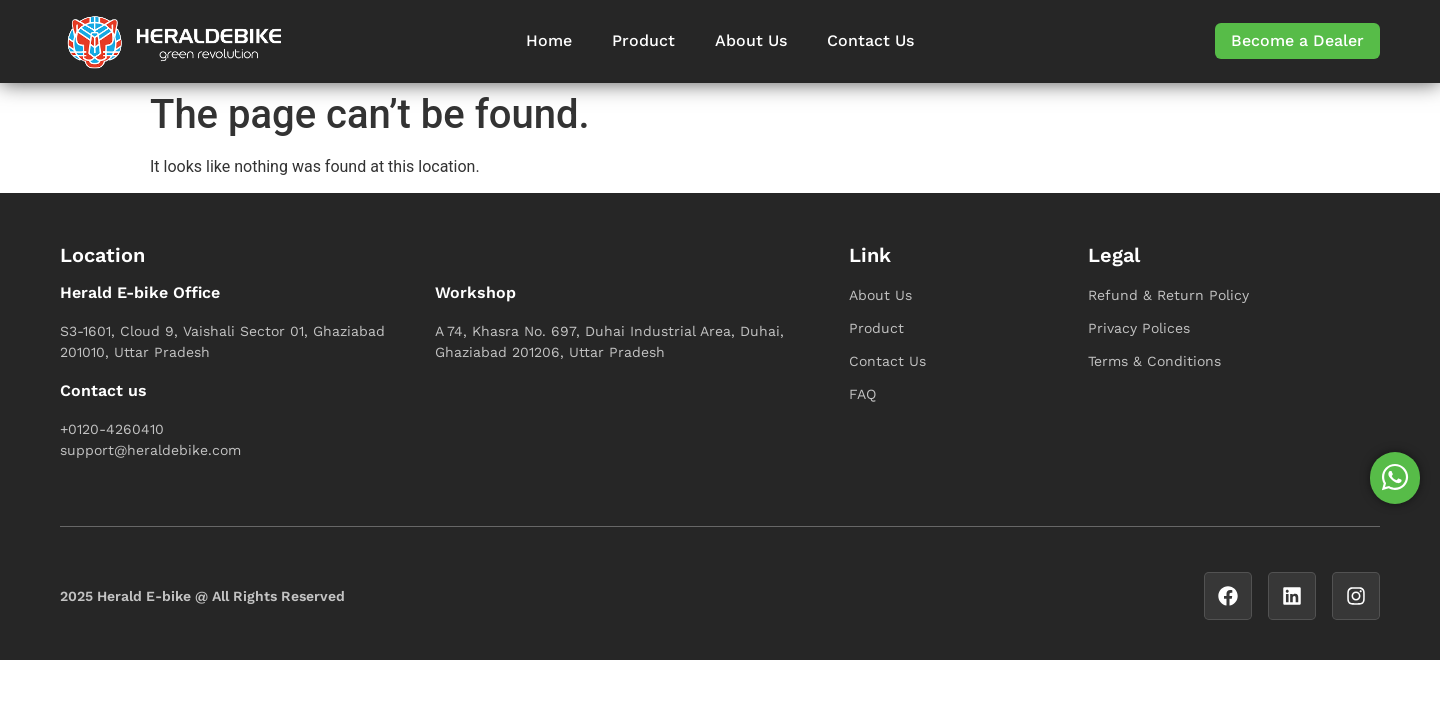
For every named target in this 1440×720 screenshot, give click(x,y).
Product (643, 40)
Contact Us (870, 40)
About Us (751, 40)
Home (549, 40)
